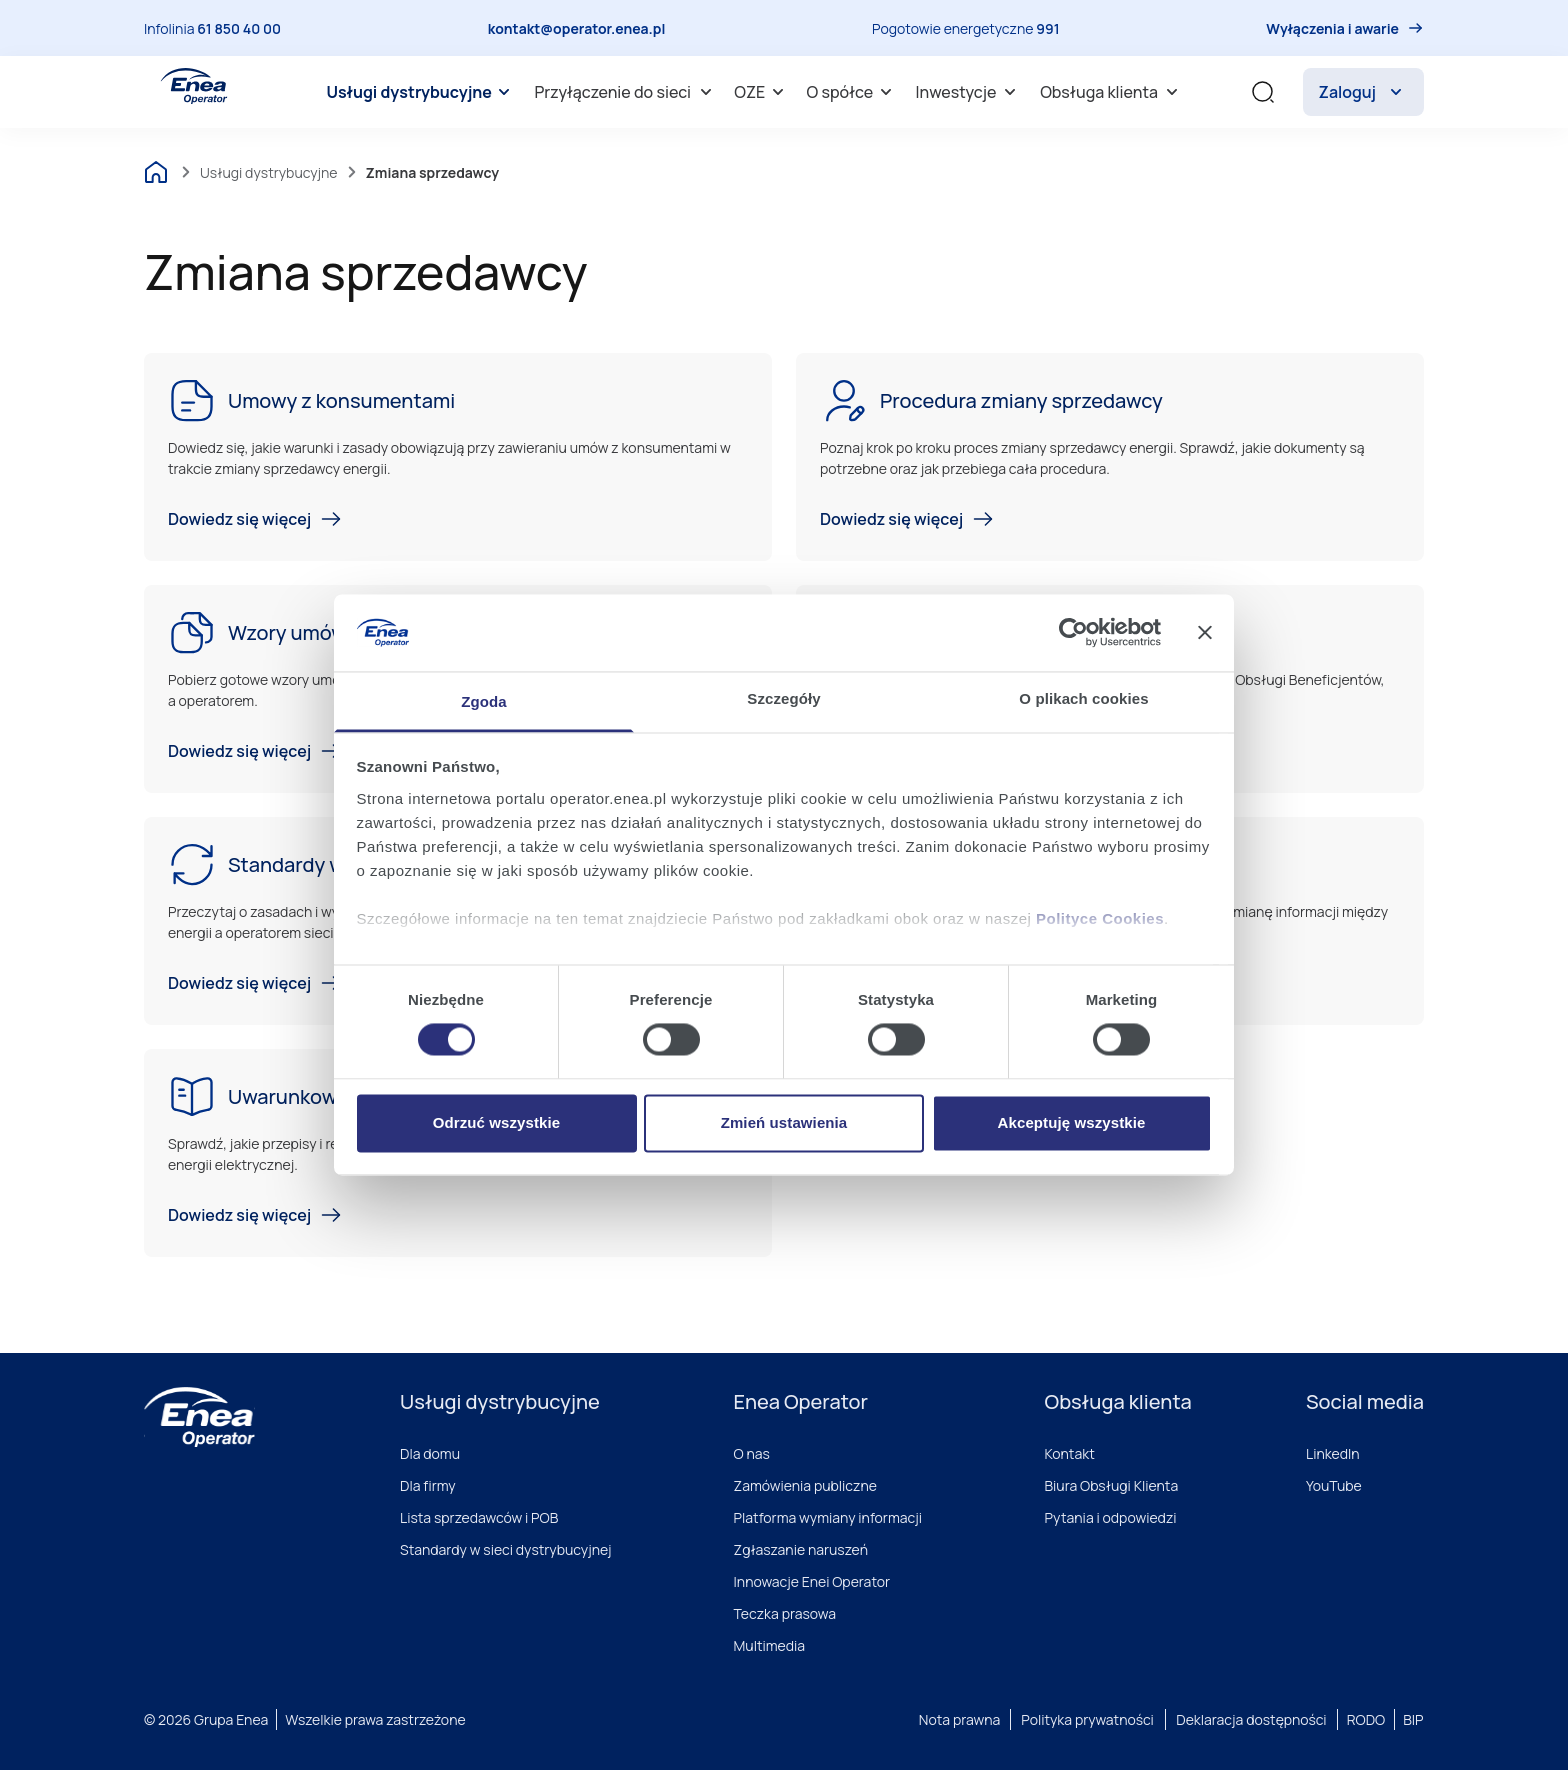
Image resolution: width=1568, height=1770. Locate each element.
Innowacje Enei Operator (812, 1581)
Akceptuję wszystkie (1072, 1122)
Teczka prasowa (785, 1613)
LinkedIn (1333, 1453)
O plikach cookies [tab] (1083, 698)
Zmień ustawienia (784, 1122)
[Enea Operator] (194, 86)
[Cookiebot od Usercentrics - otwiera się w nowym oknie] (1073, 633)
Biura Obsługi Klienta (1112, 1485)
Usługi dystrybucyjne (420, 92)
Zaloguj (1363, 92)
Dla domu (430, 1453)
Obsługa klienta (1112, 92)
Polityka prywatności (1087, 1719)
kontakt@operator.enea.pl (577, 28)
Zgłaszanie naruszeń (801, 1549)
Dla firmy (428, 1485)
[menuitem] (420, 92)
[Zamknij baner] (1205, 633)
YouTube (1334, 1485)
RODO (1366, 1719)
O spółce (852, 92)
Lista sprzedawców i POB (479, 1517)
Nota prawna (959, 1719)
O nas (752, 1453)
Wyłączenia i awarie (1332, 28)
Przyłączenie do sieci (625, 92)
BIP (1413, 1719)
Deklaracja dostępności (1251, 1719)
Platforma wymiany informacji (828, 1517)
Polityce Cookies (1100, 918)
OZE (761, 92)
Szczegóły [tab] (783, 698)
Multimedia (770, 1645)
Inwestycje (969, 92)
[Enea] (199, 1417)
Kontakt (1070, 1453)
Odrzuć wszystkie (496, 1122)
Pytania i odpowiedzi (1111, 1517)
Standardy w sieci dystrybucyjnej (506, 1549)
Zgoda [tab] (484, 701)
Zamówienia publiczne (805, 1485)
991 (1047, 28)
